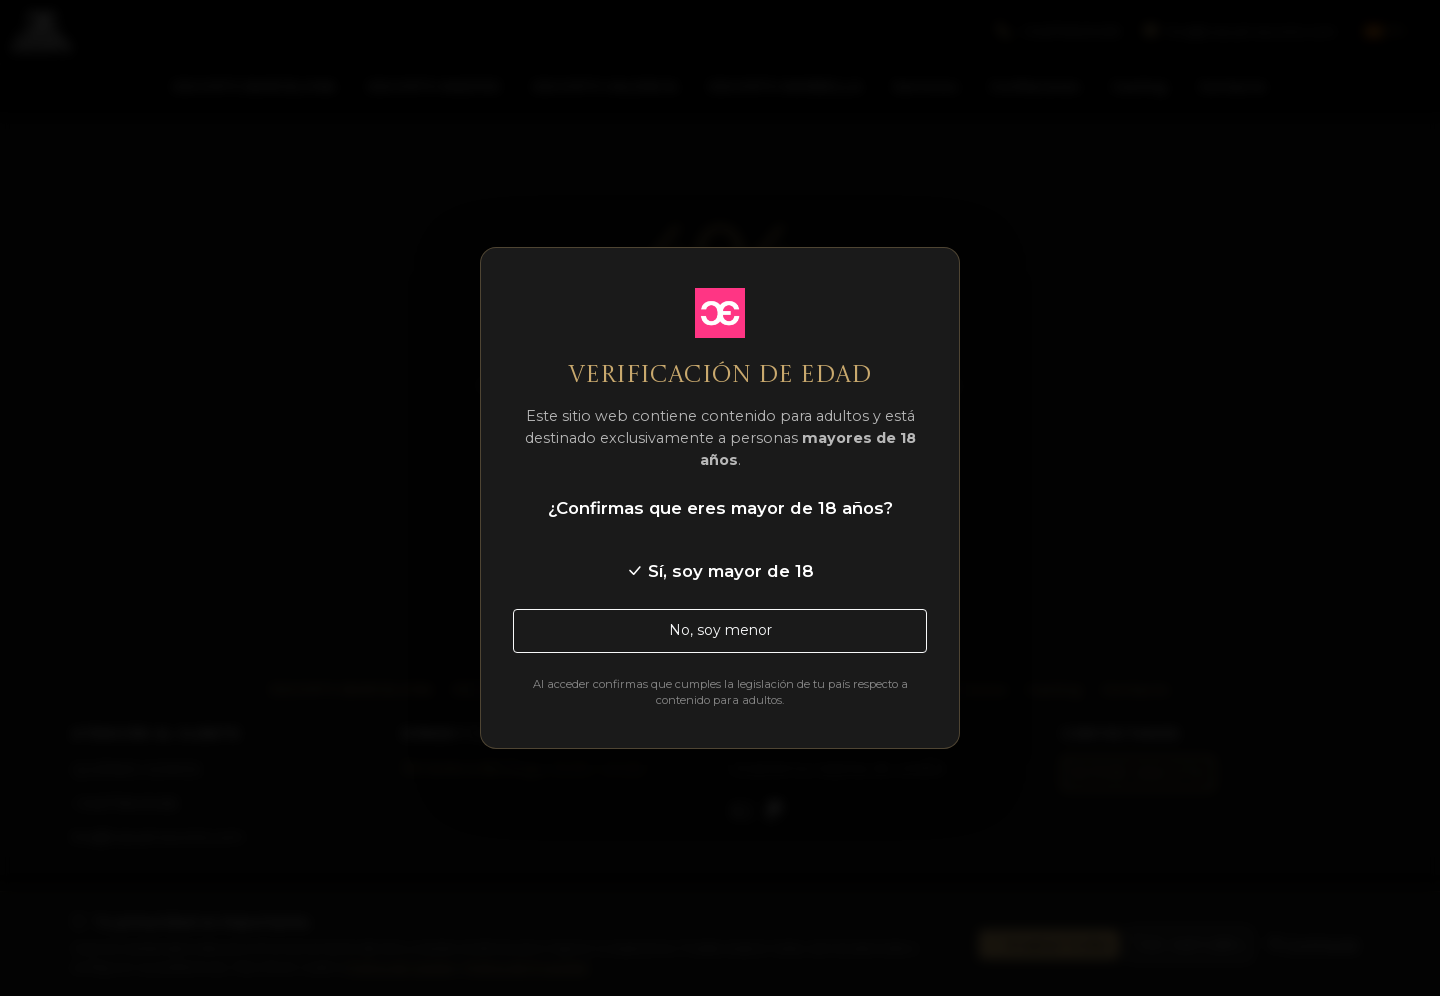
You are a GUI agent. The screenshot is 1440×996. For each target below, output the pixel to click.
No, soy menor (720, 630)
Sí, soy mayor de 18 (720, 571)
